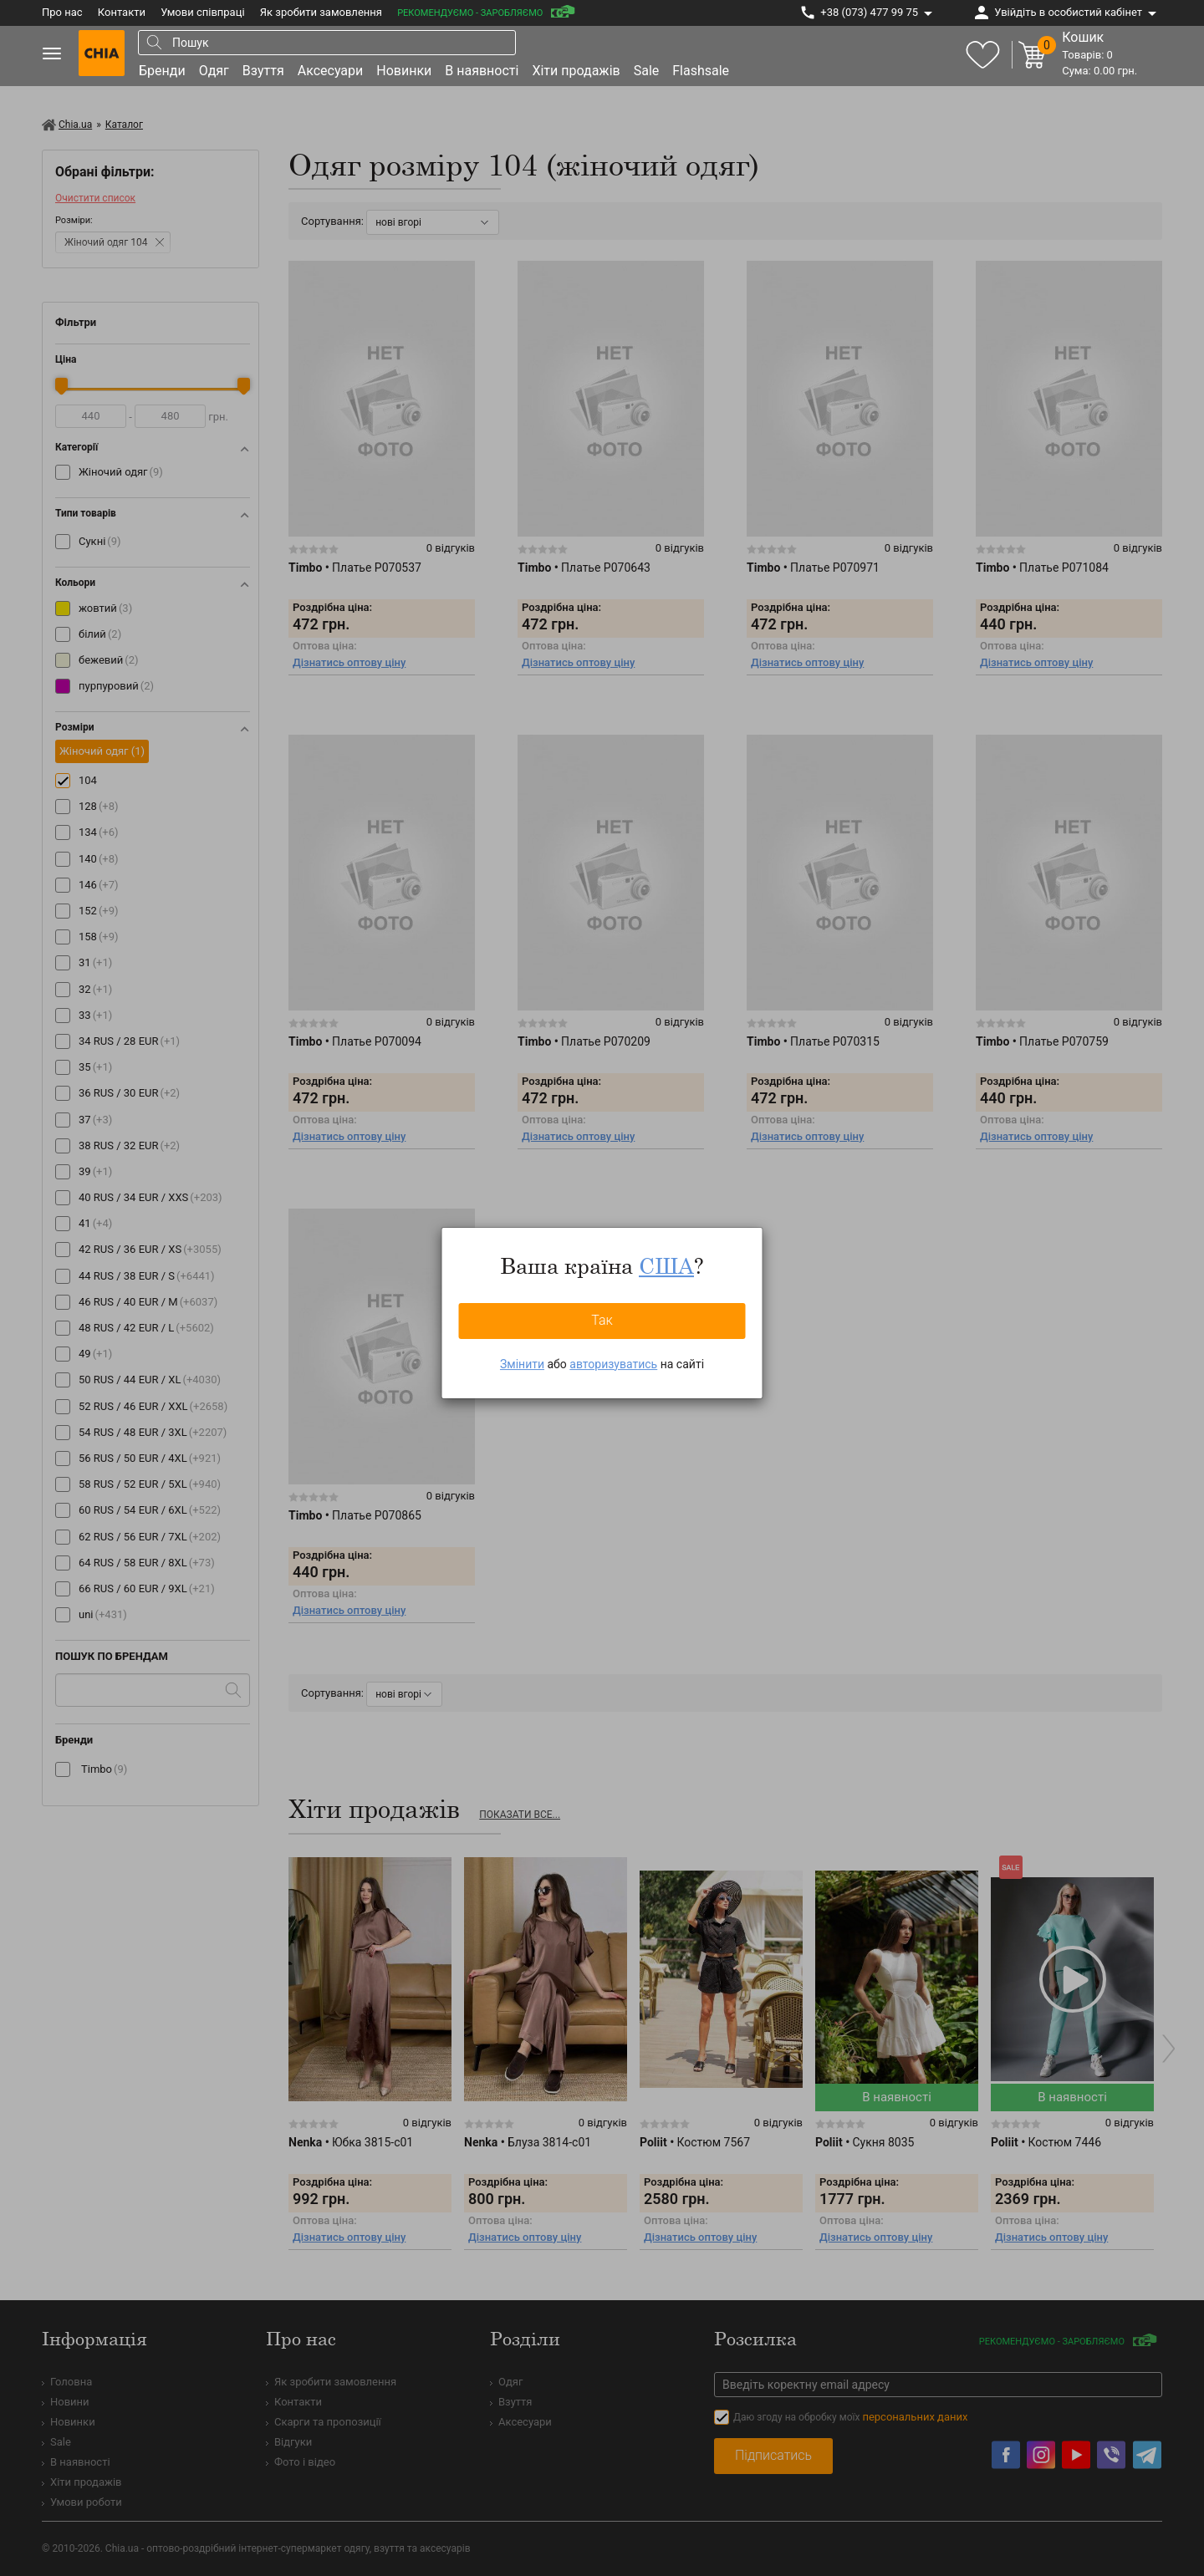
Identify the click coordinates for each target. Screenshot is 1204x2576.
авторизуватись (613, 1364)
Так (602, 1320)
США (666, 1265)
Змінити (522, 1364)
